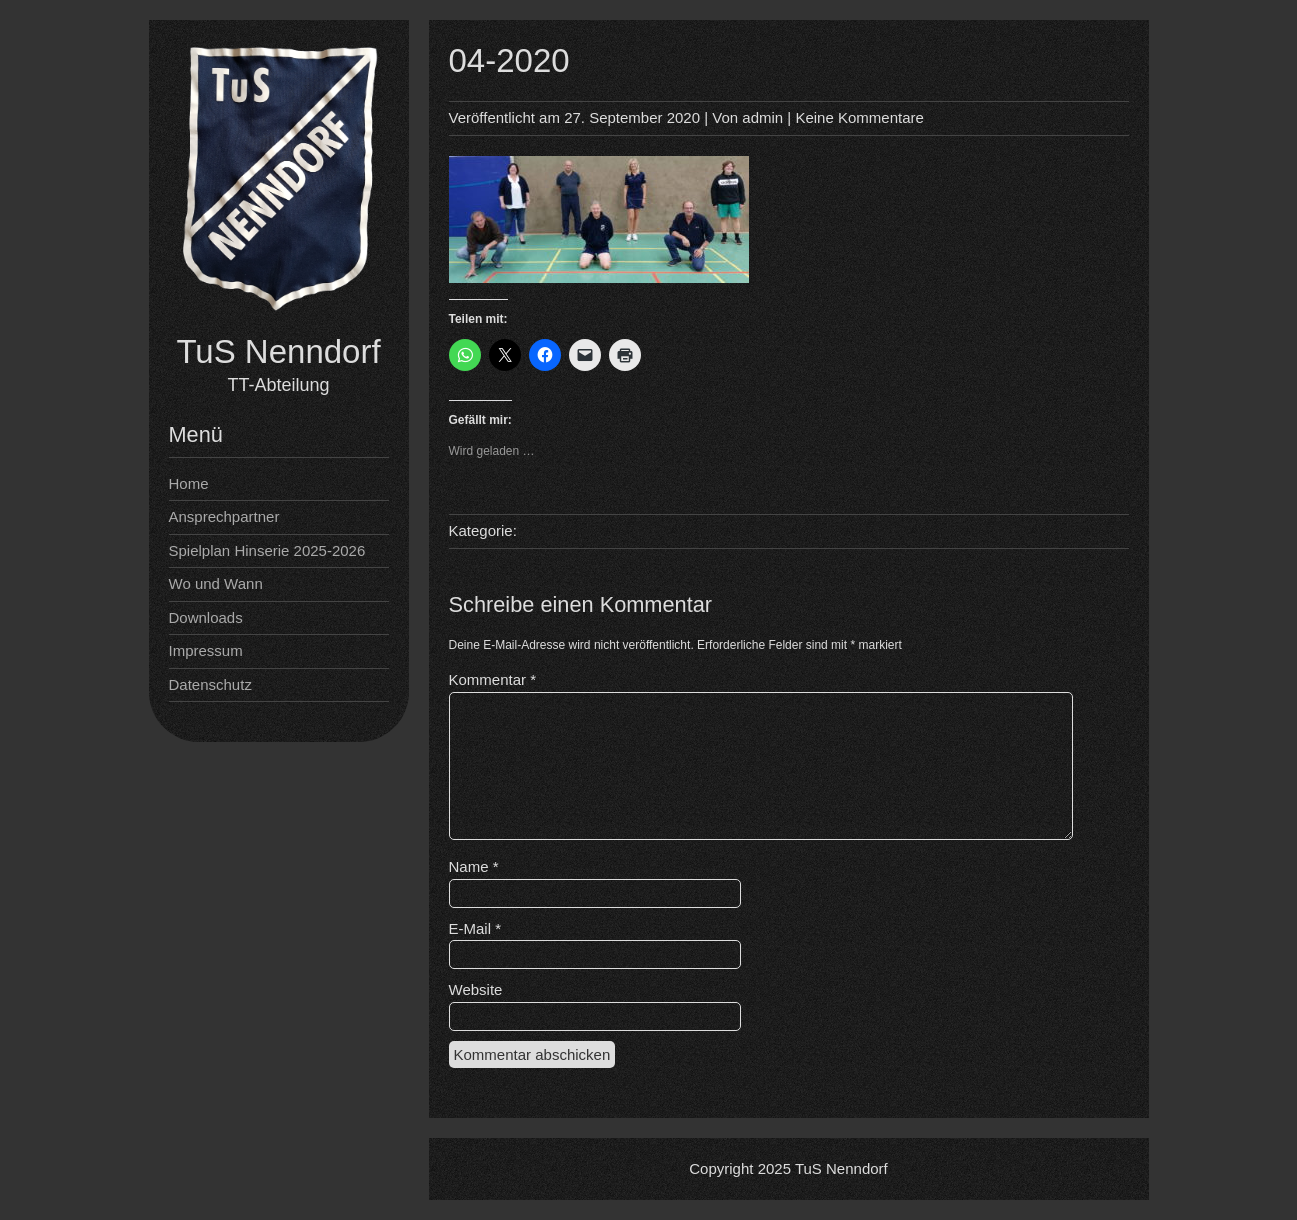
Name (474, 866)
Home (189, 483)
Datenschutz (210, 684)
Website (476, 989)
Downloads (206, 617)
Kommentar (493, 679)
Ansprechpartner (224, 516)
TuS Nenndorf (278, 351)
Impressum (206, 650)
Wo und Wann (216, 583)
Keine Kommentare (859, 117)
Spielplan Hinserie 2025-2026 (267, 550)
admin (762, 117)
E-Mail (475, 928)
